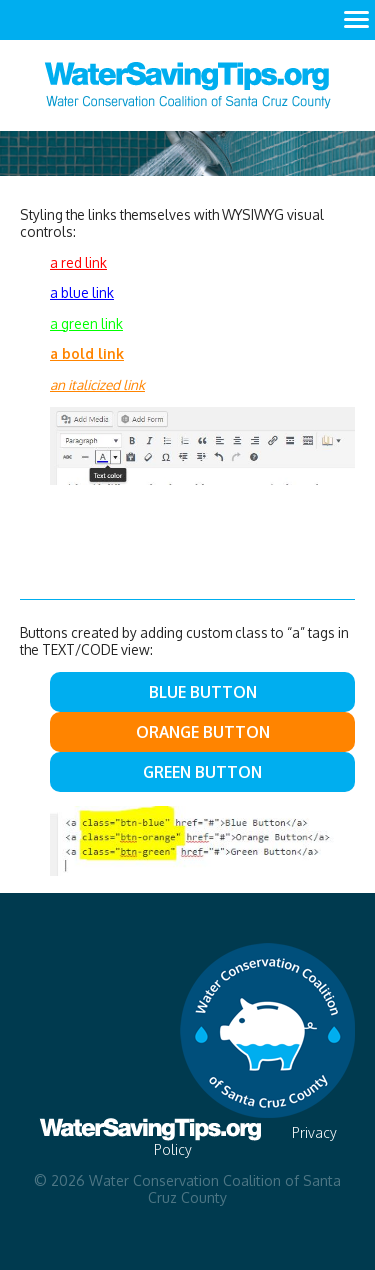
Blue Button (203, 692)
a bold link (87, 353)
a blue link (82, 292)
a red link (78, 262)
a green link (86, 323)
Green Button (202, 772)
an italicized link (97, 384)
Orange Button (203, 732)
